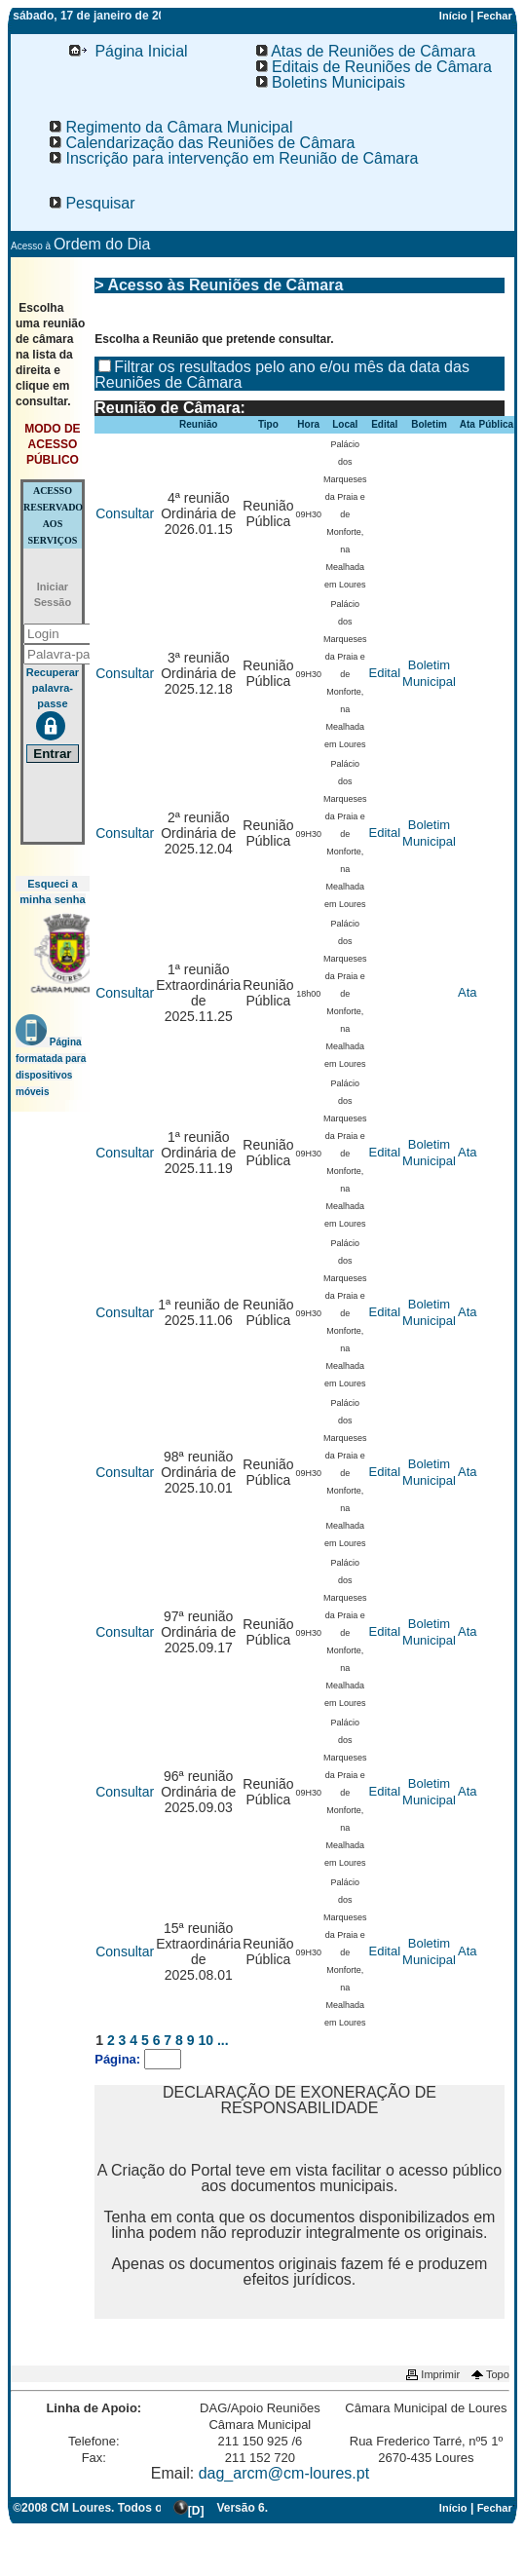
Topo (489, 2374)
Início (453, 15)
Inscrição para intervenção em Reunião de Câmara (234, 158)
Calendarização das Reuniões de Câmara (203, 142)
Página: (119, 2059)
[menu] (109, 51)
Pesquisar (92, 203)
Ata (467, 992)
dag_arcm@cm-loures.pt (284, 2473)
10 (205, 2040)
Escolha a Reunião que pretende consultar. (213, 339)
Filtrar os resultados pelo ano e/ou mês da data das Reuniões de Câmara (281, 375)
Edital (385, 672)
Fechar (494, 15)
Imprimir (431, 2374)
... (223, 2040)
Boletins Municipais (330, 82)
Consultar (124, 513)
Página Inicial (128, 51)
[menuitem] (128, 51)
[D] (196, 2511)
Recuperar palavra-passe (52, 687)
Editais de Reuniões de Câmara (374, 66)
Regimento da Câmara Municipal (171, 127)
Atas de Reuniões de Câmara (365, 51)
